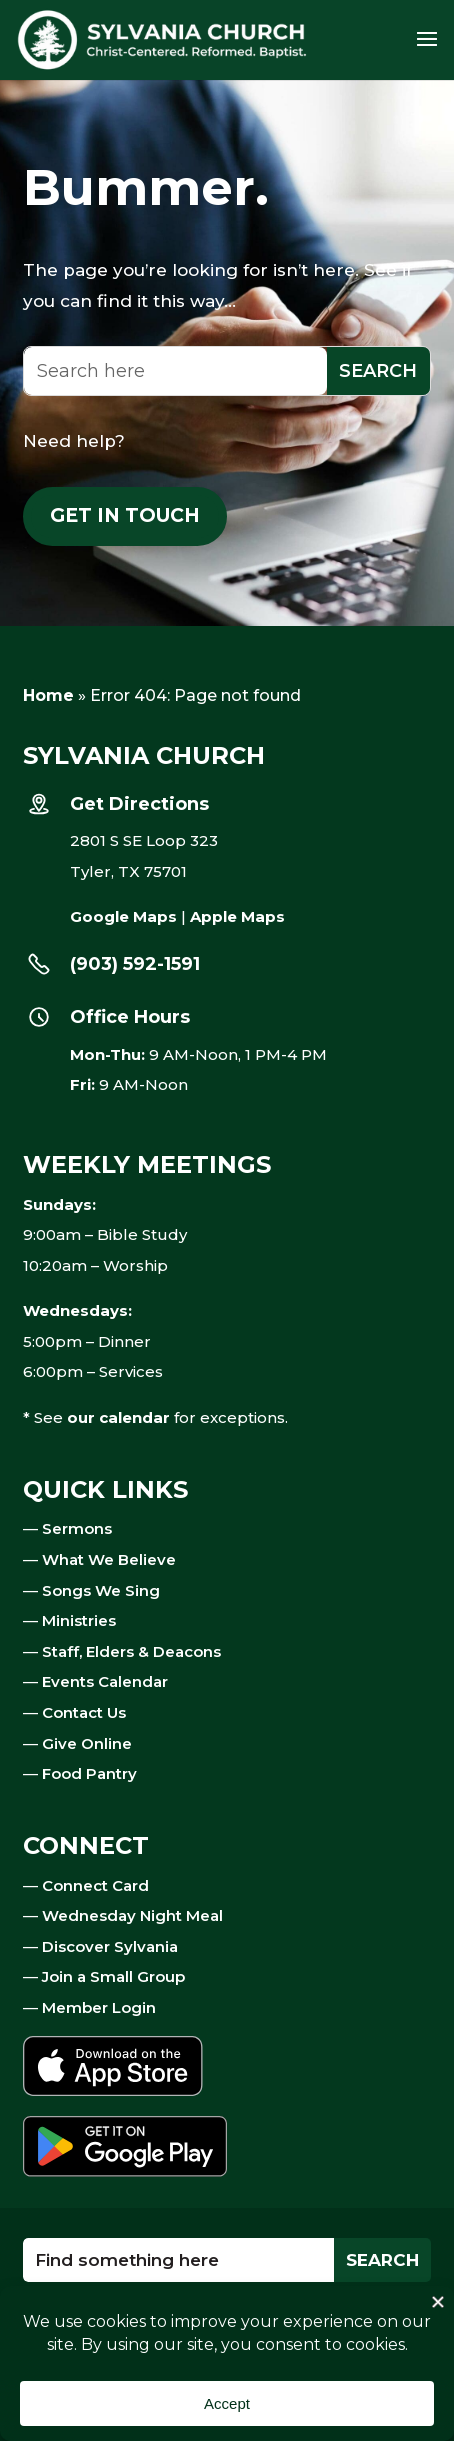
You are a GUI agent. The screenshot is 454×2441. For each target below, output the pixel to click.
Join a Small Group (113, 1976)
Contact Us (84, 1712)
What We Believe (109, 1559)
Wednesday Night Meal (132, 1915)
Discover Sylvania (110, 1946)
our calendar (118, 1417)
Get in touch (125, 515)
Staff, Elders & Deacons (131, 1651)
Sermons (77, 1528)
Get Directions (139, 804)
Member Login (99, 2007)
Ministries (79, 1620)
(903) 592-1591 (135, 964)
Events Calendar (105, 1681)
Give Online (87, 1743)
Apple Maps (237, 916)
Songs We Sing (101, 1590)
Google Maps (123, 916)
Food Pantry (89, 1773)
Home (48, 695)
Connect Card (95, 1885)
